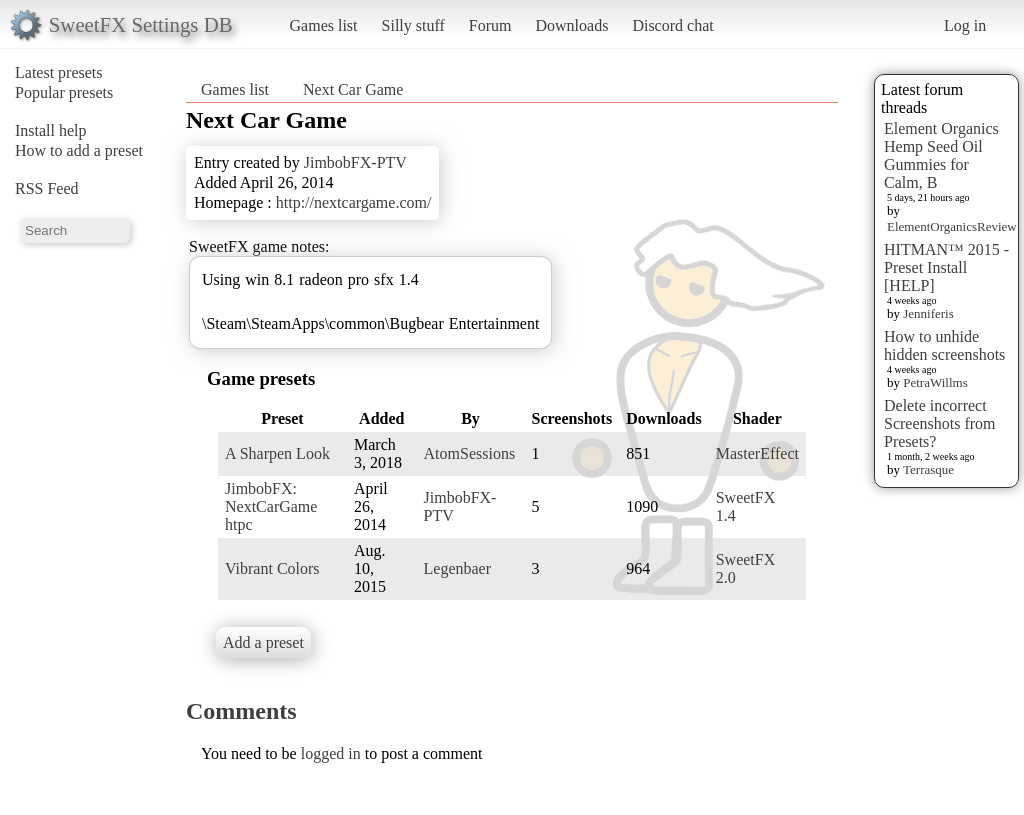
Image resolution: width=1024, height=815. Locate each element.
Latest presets (59, 72)
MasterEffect (757, 453)
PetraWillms (935, 382)
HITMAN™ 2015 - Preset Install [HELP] (946, 267)
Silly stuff (413, 25)
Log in (965, 25)
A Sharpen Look (277, 453)
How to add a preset (79, 150)
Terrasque (928, 469)
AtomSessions (470, 453)
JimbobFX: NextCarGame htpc (271, 506)
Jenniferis (928, 313)
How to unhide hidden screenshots (944, 345)
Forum (490, 25)
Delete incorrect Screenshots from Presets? (940, 423)
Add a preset (263, 642)
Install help (51, 130)
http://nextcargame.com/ (354, 202)
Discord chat (672, 25)
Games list (324, 25)
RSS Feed (47, 188)
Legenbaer (458, 568)
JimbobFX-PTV (355, 162)
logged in (331, 753)
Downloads (571, 25)
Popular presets (64, 92)
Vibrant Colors (272, 568)
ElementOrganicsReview (952, 226)
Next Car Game (353, 89)
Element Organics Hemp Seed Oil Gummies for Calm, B (941, 155)
